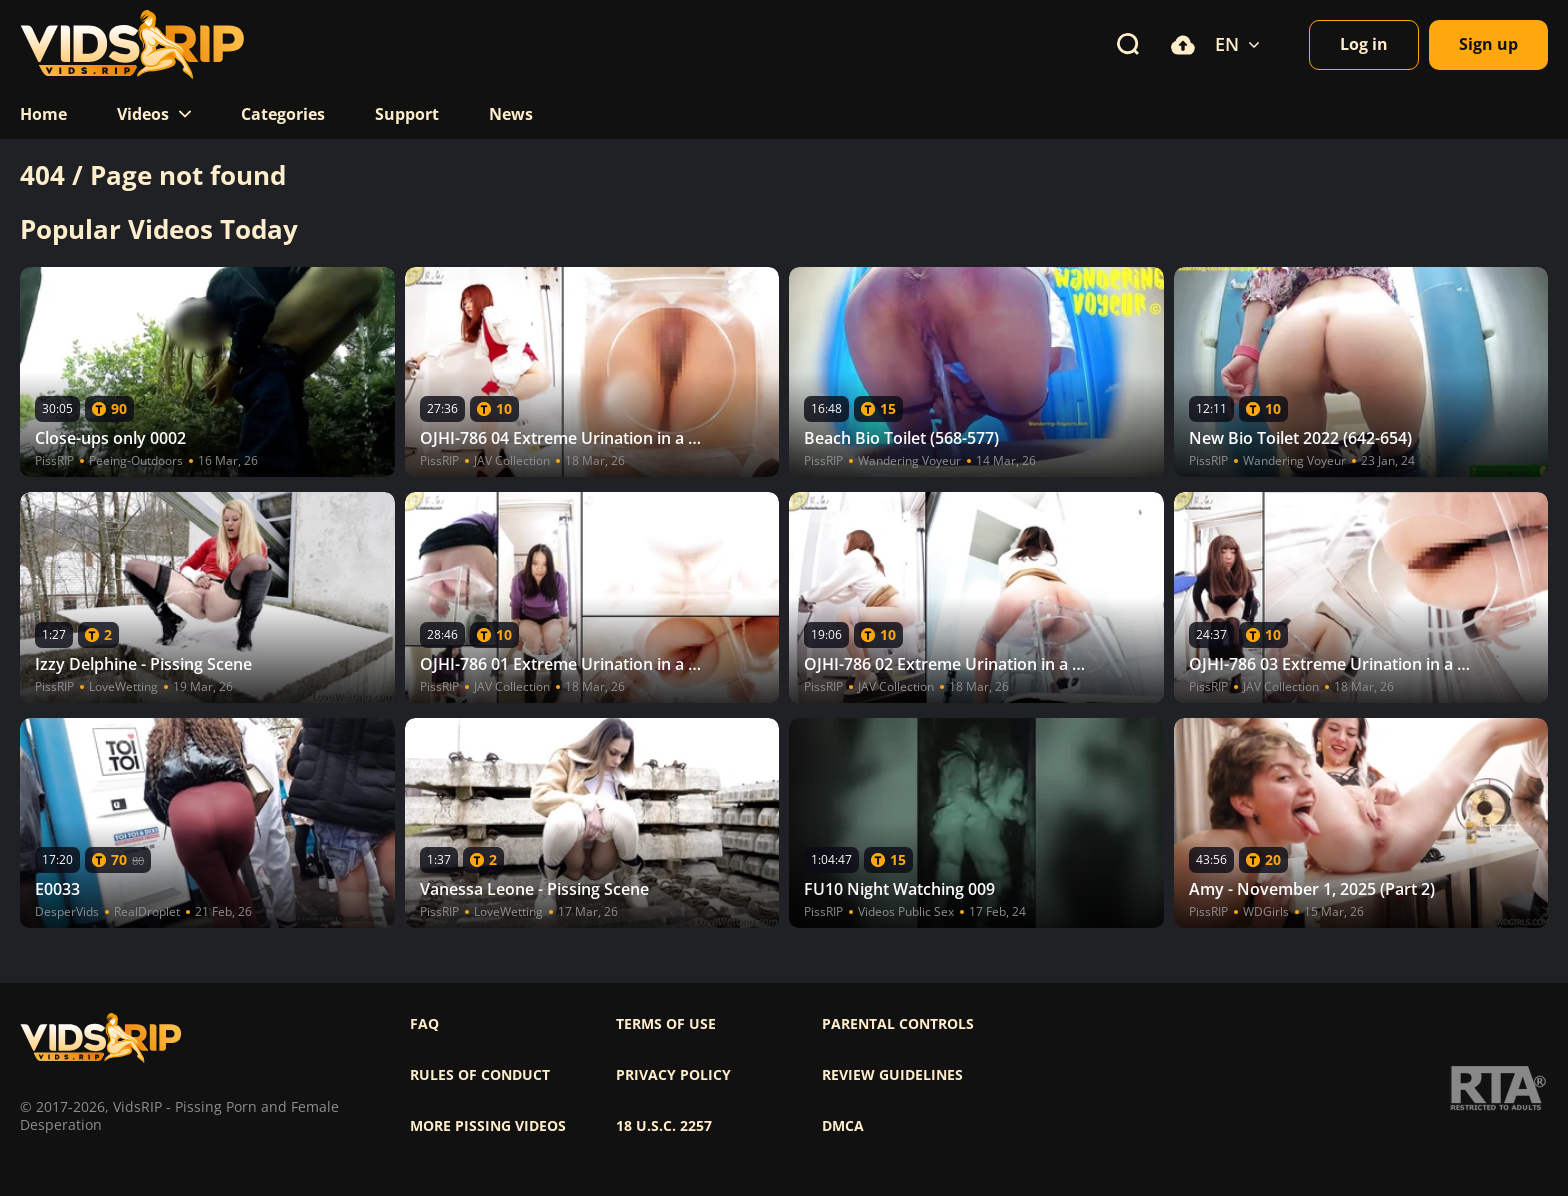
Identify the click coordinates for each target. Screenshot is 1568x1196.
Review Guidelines (892, 1075)
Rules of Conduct (480, 1075)
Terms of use (666, 1024)
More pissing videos (488, 1126)
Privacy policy (673, 1075)
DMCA (843, 1126)
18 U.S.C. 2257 (664, 1126)
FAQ (424, 1024)
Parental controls (898, 1024)
